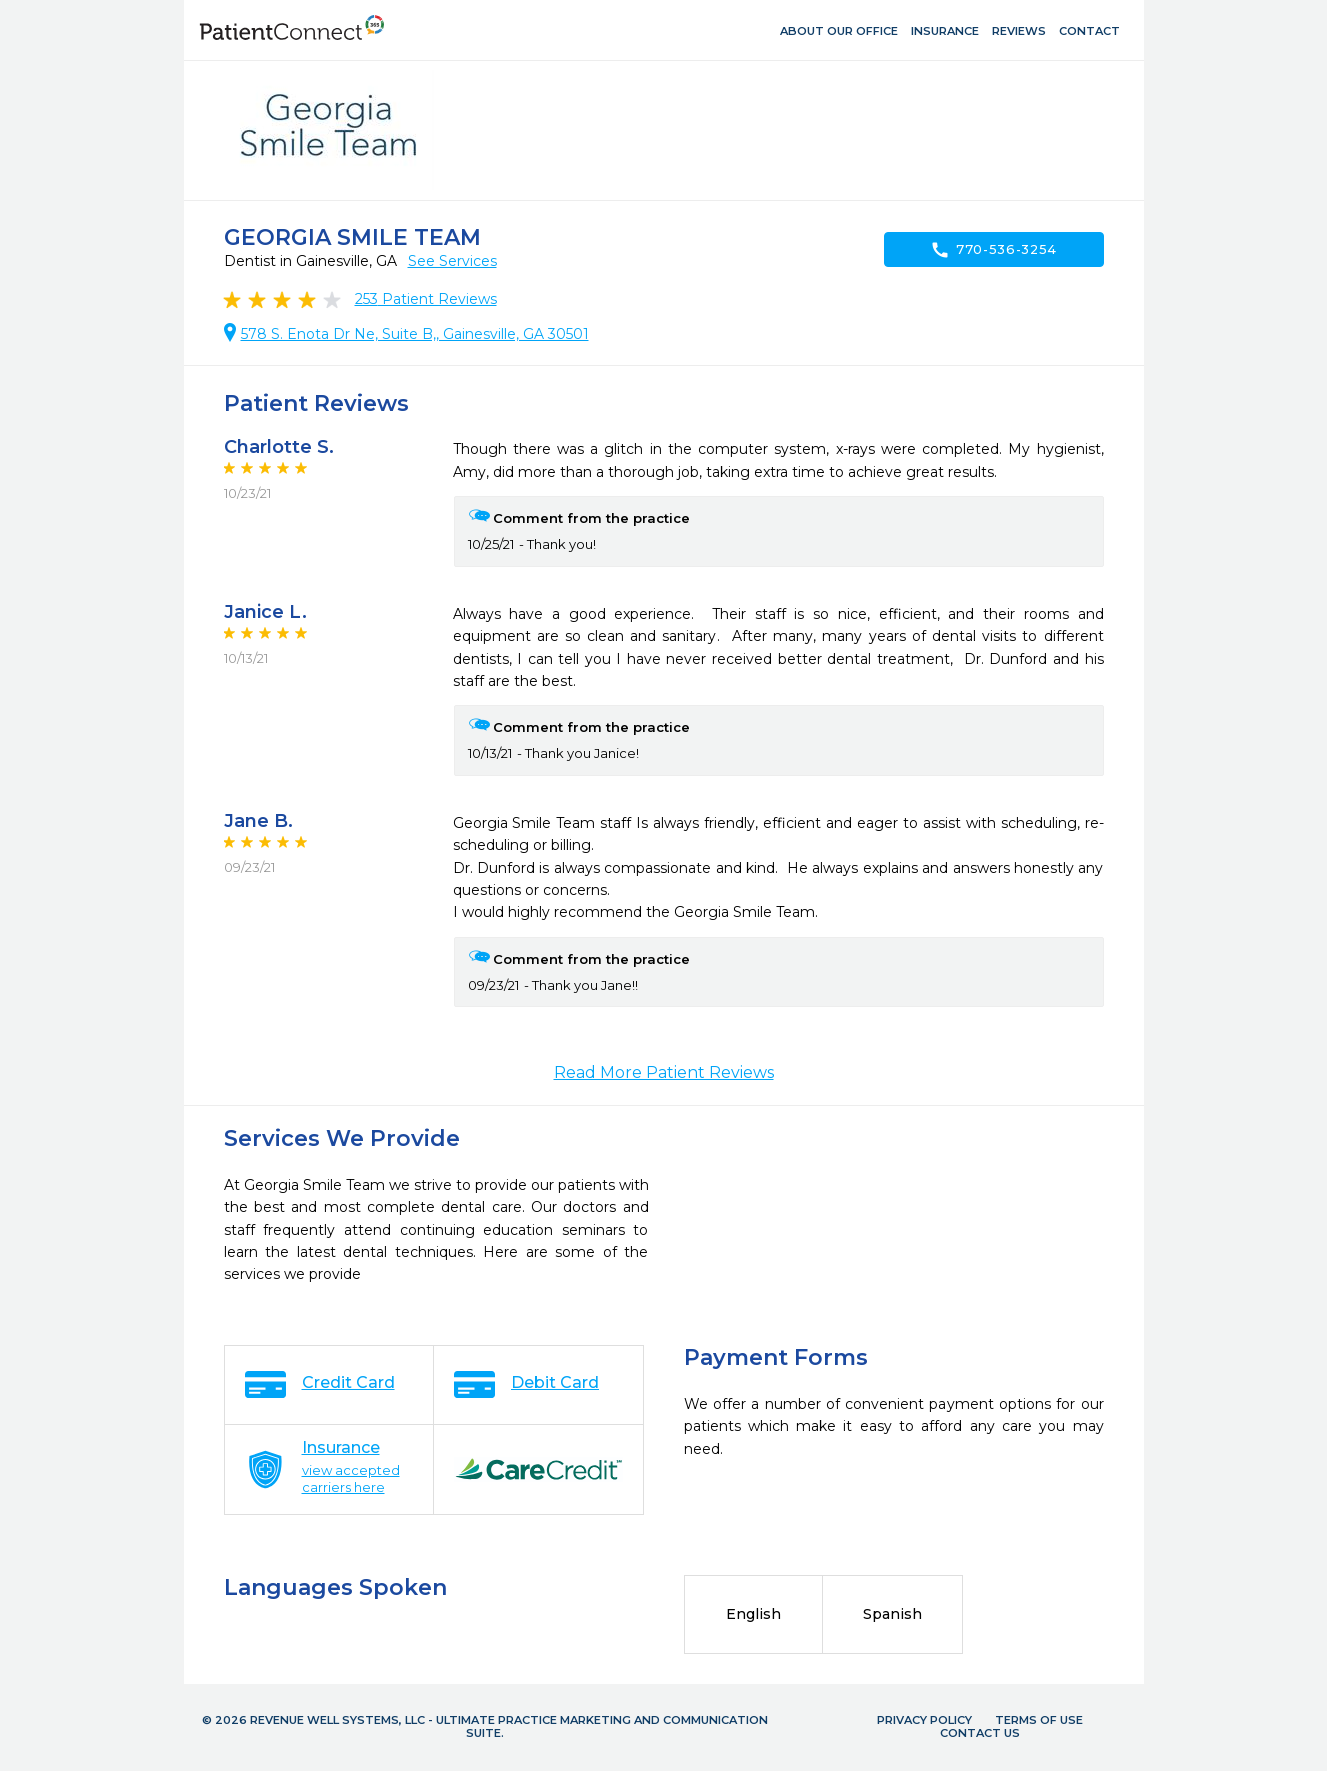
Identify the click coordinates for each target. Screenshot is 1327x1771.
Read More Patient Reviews (664, 1072)
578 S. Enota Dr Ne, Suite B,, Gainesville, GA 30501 (415, 334)
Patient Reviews (426, 299)
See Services (452, 261)
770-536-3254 (993, 250)
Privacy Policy (924, 1720)
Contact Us (980, 1733)
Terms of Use (1039, 1720)
